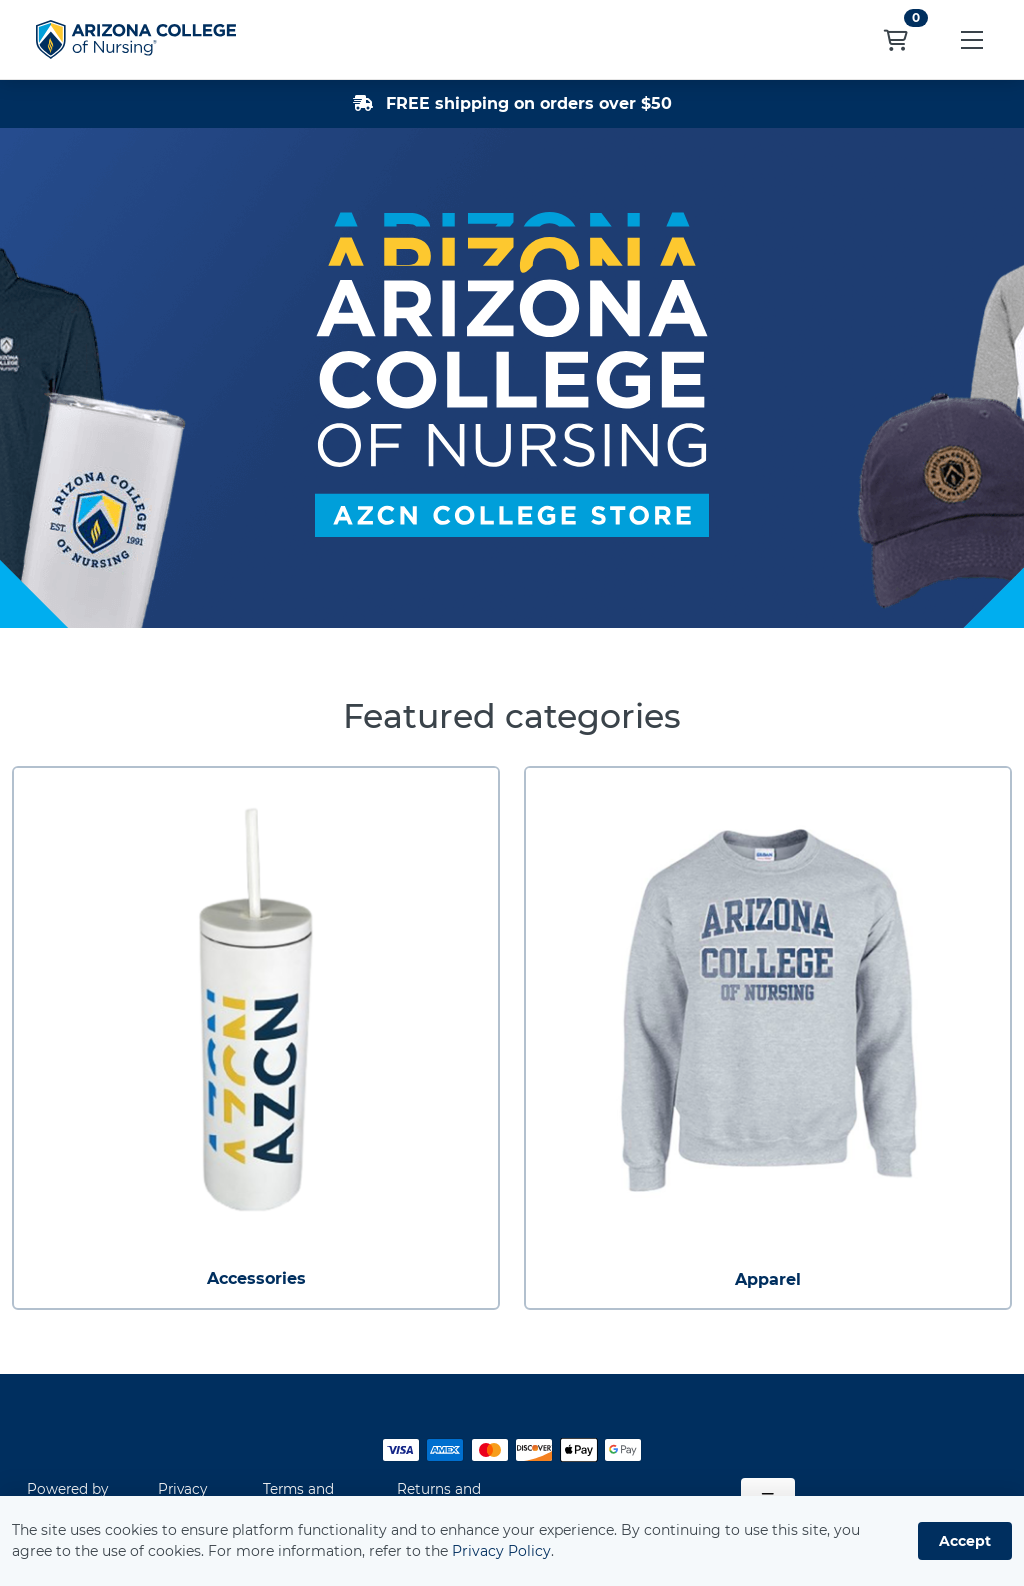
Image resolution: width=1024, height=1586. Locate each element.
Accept (965, 1541)
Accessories (256, 1278)
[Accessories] (256, 1009)
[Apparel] (768, 1010)
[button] (972, 39)
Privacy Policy (501, 1551)
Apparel (768, 1279)
